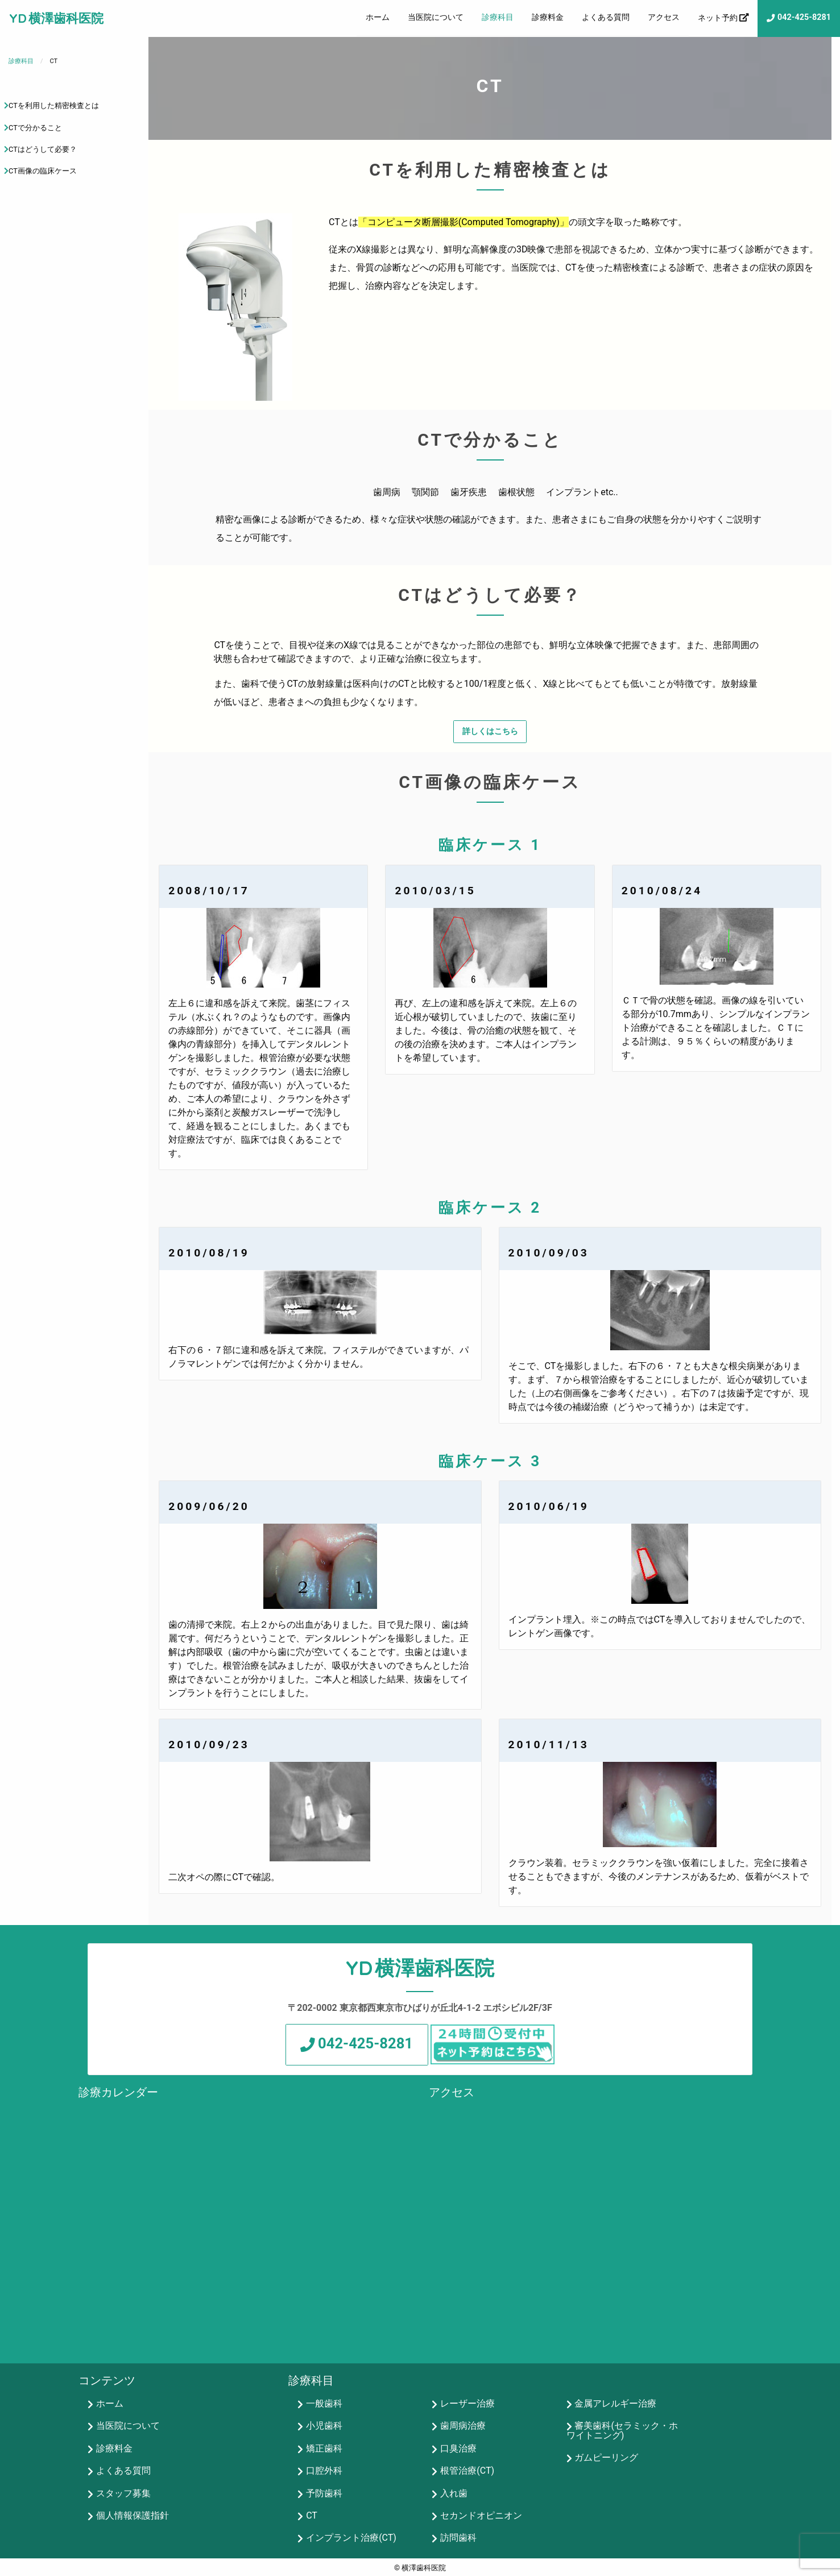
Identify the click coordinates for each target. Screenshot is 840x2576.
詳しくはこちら (490, 731)
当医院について (436, 17)
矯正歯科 (324, 2448)
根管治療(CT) (467, 2471)
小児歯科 (324, 2426)
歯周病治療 (463, 2426)
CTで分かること (35, 127)
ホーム (378, 17)
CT (311, 2515)
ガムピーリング (606, 2457)
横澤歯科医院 (66, 18)
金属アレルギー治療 (615, 2404)
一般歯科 (324, 2404)
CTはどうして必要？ (43, 149)
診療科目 (498, 17)
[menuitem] (378, 18)
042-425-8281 (804, 17)
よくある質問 (606, 17)
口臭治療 (458, 2448)
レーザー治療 (467, 2404)
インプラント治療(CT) (351, 2538)
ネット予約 (718, 18)
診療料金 (548, 17)
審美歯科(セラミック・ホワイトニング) (622, 2431)
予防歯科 (324, 2493)
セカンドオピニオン (481, 2515)
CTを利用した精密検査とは (54, 105)
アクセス (664, 17)
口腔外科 (324, 2471)
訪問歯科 (458, 2538)
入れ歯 (453, 2493)
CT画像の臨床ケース (43, 171)
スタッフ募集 (123, 2493)
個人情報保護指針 (132, 2515)
